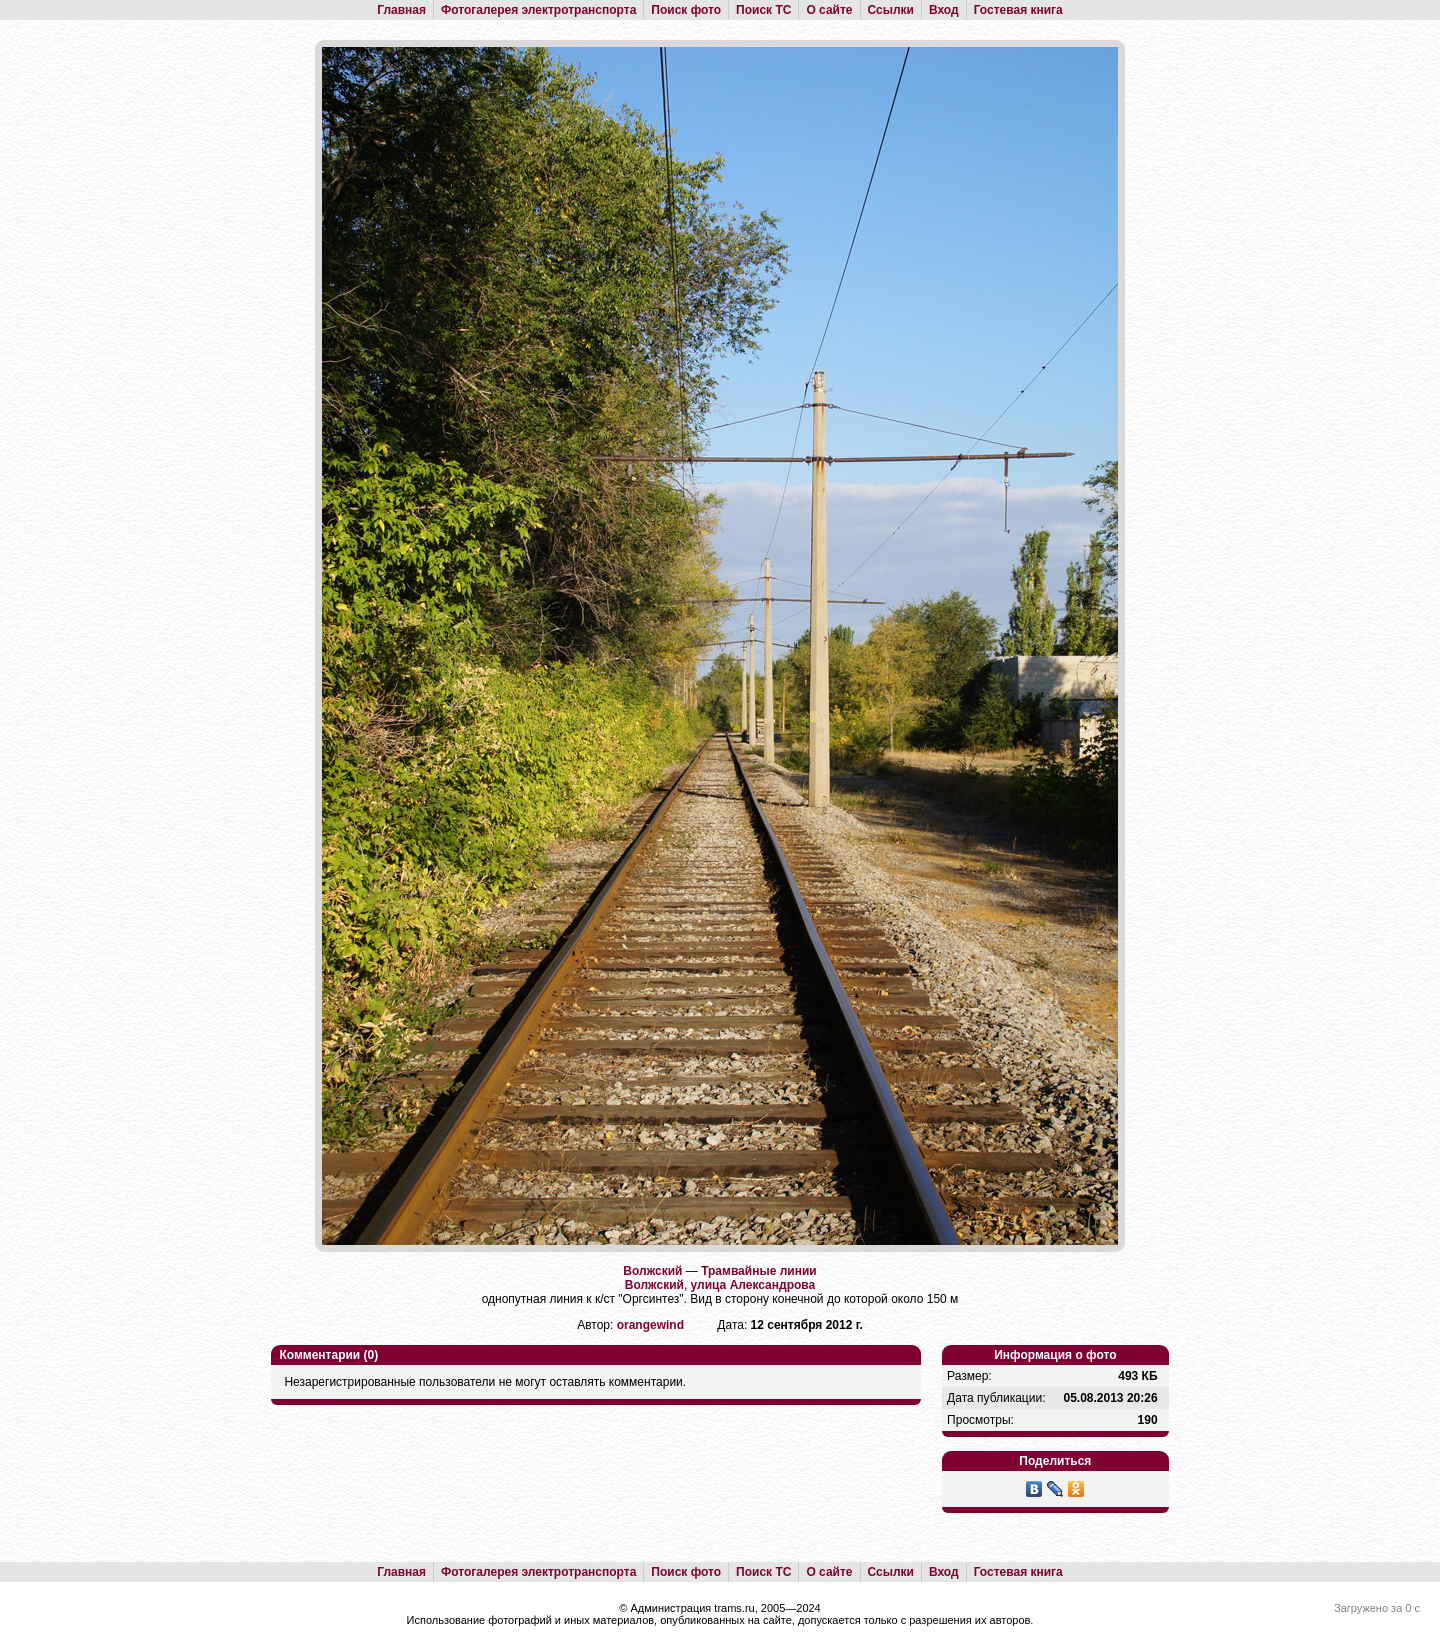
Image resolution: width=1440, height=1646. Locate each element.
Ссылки (891, 10)
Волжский (652, 1271)
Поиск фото (686, 10)
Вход (944, 10)
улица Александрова (753, 1285)
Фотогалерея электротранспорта (538, 10)
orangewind (650, 1325)
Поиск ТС (763, 10)
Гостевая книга (1018, 10)
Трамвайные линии (759, 1271)
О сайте (829, 10)
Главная (401, 10)
